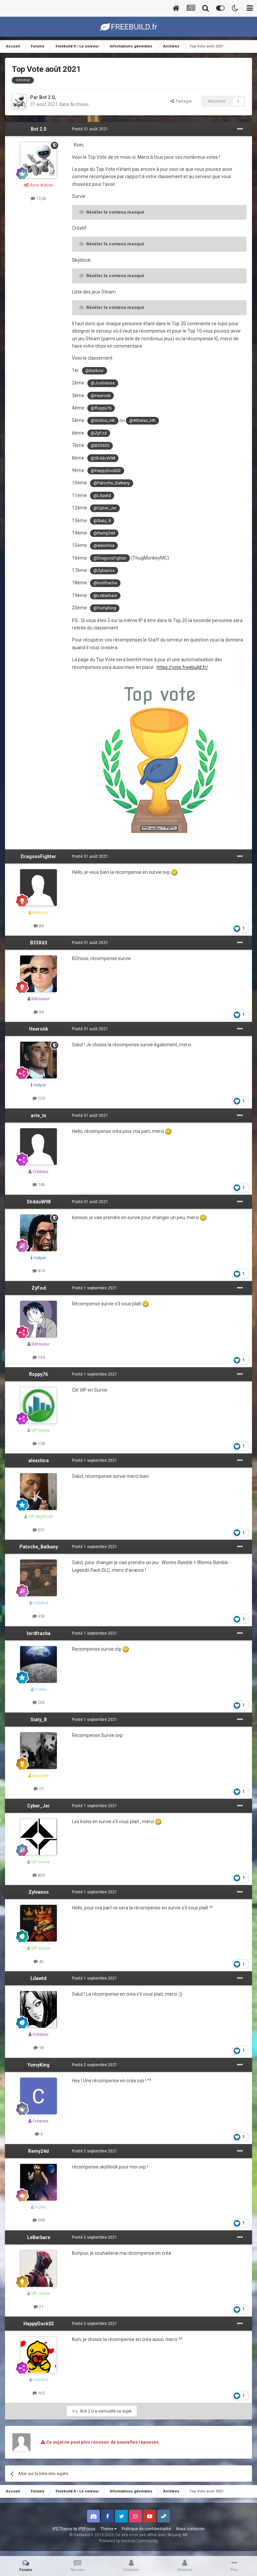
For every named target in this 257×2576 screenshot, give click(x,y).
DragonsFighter (38, 856)
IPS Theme (62, 2529)
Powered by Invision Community (128, 2541)
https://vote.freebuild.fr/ (182, 667)
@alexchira (103, 545)
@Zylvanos (104, 570)
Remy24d (38, 2151)
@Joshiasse (103, 382)
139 (38, 1357)
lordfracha (39, 1633)
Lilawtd (38, 1978)
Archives (79, 104)
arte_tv (38, 1115)
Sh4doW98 (39, 1201)
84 (38, 925)
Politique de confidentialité (146, 2529)
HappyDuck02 (38, 2323)
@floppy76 (101, 408)
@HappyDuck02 (106, 470)
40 (38, 1961)
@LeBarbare (105, 595)
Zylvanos (38, 1892)
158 (38, 1443)
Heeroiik (38, 1029)
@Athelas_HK (142, 420)
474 (38, 1270)
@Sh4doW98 (103, 458)
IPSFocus (86, 2529)
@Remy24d (104, 533)
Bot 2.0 (47, 97)
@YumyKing (104, 607)
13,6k (39, 198)
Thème (108, 2529)
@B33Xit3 (100, 445)
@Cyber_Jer (104, 507)
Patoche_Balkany (38, 1546)
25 (38, 1788)
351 (38, 1529)
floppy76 (38, 1374)
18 (38, 2047)
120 (38, 1098)
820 (38, 1875)
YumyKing (38, 2065)
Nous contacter (190, 2529)
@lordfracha (105, 582)
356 (38, 1616)
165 (38, 2392)
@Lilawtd (102, 495)
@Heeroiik (100, 395)
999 (38, 2220)
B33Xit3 (38, 942)
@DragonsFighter (109, 558)
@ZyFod (99, 433)
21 (38, 2306)
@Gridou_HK (103, 420)
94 (38, 1012)
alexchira (38, 1460)
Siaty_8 (38, 1719)
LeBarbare (38, 2237)
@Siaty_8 (102, 520)
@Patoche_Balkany (111, 482)
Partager (181, 101)
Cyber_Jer (38, 1805)
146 (38, 1184)
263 (38, 1702)
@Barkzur (94, 370)
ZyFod (38, 1288)
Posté (90, 129)
